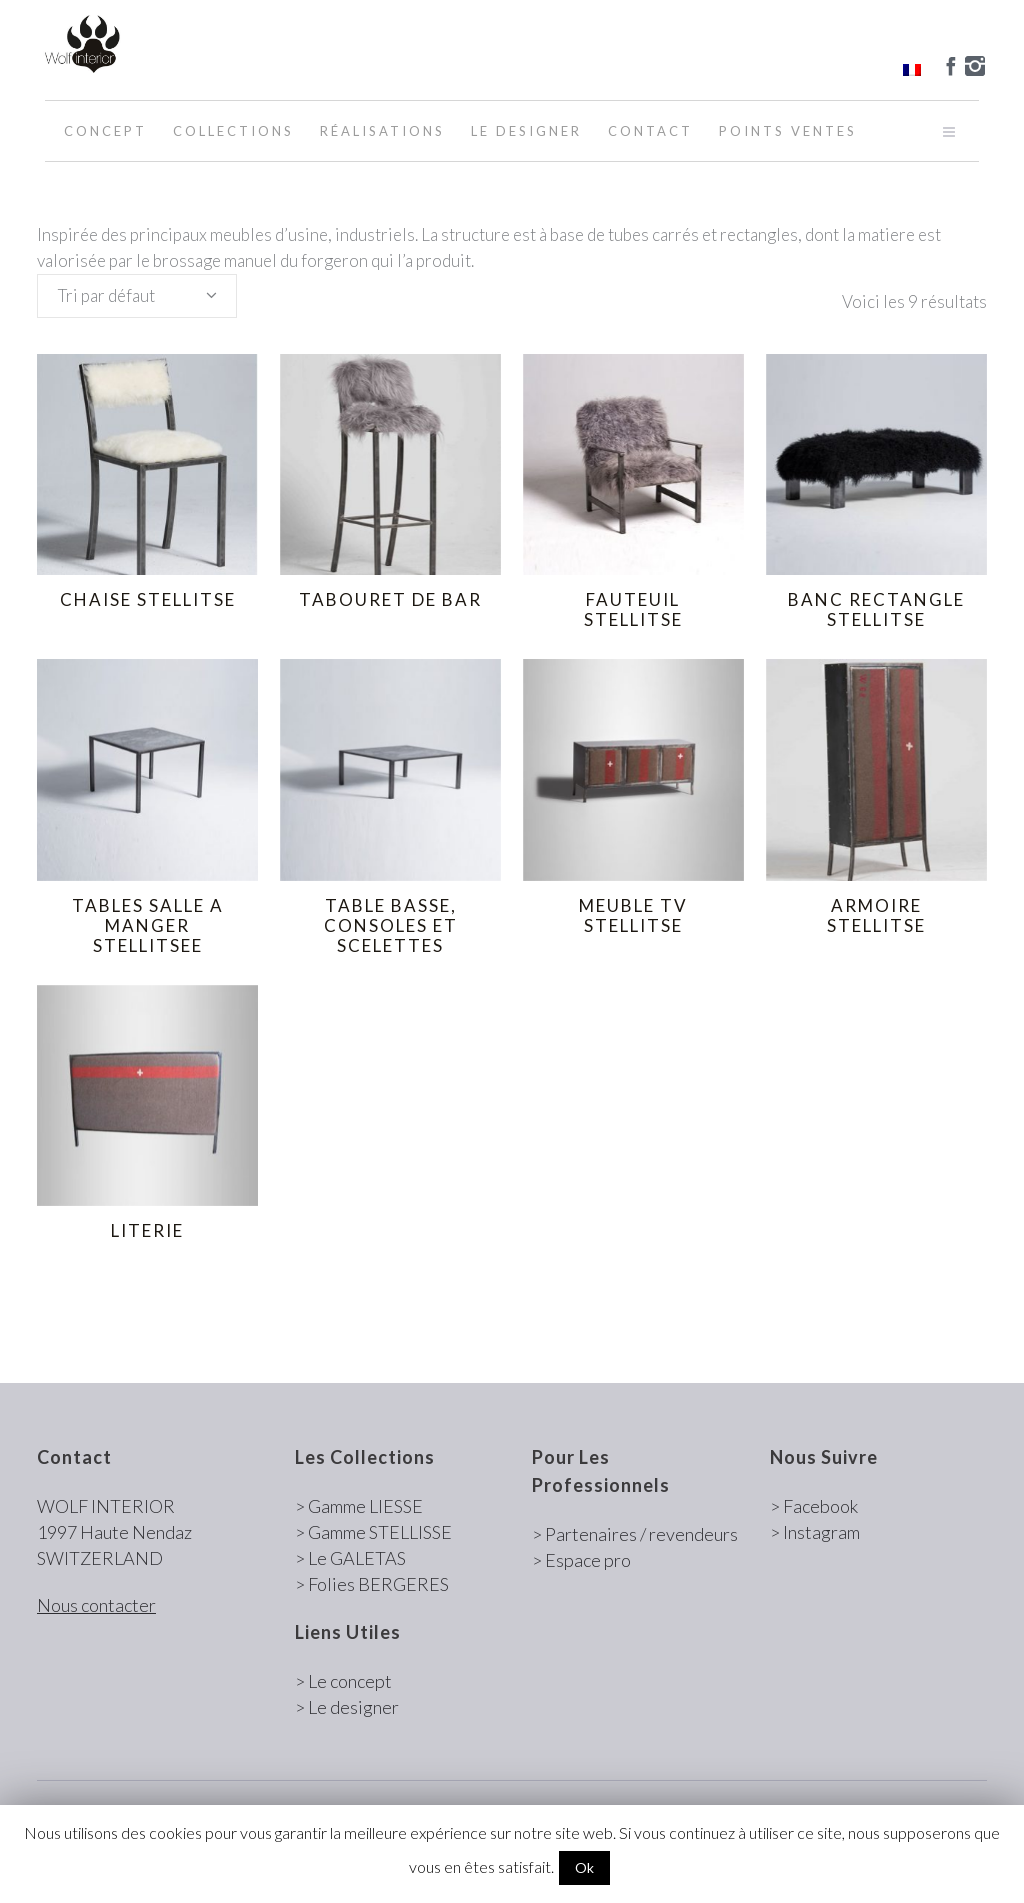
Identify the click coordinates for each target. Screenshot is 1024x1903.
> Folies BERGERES (372, 1584)
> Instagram (815, 1532)
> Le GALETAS (350, 1558)
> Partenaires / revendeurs (635, 1534)
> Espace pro (581, 1560)
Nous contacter (96, 1605)
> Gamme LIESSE (359, 1506)
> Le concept (343, 1681)
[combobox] (137, 296)
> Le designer (347, 1707)
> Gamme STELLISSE (373, 1532)
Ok (584, 1867)
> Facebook (814, 1506)
